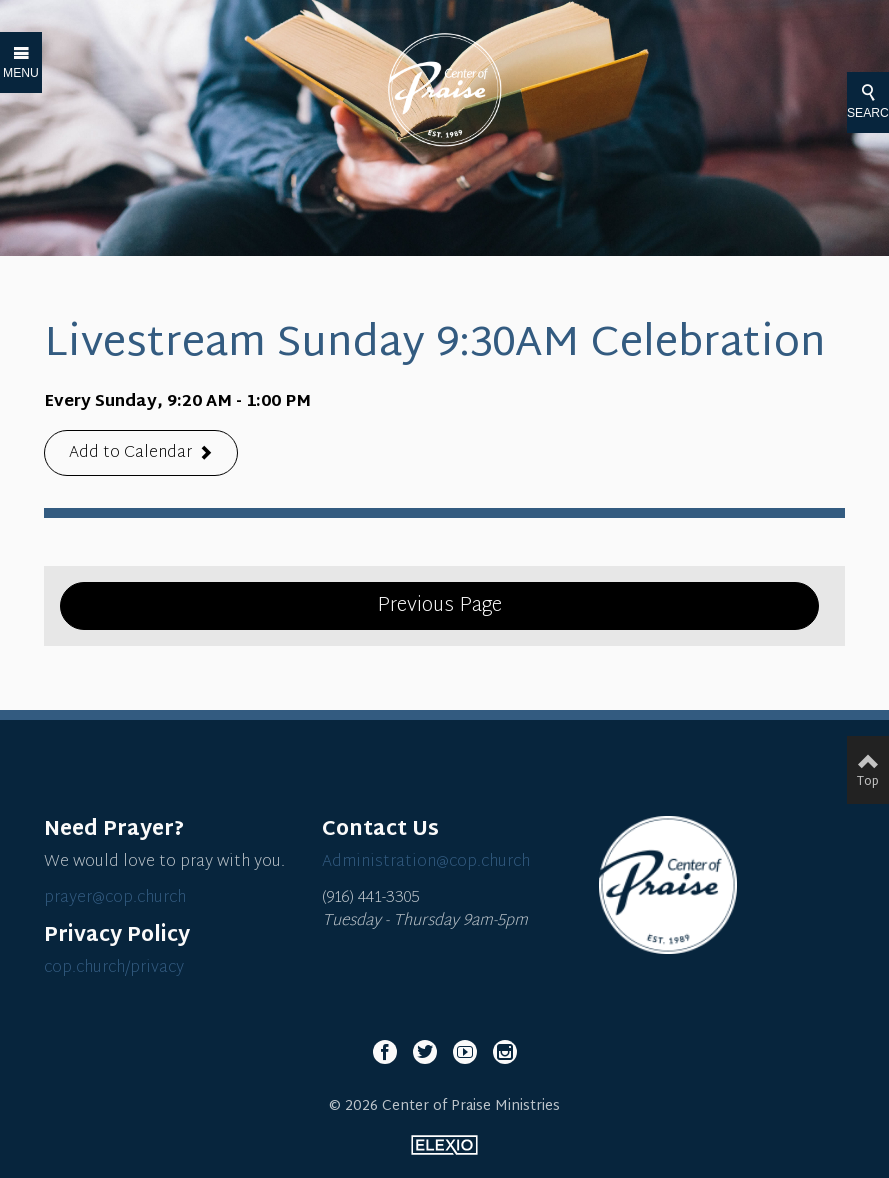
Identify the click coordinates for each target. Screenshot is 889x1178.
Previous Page (439, 606)
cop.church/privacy (114, 968)
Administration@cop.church (426, 862)
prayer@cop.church (115, 898)
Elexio (444, 1145)
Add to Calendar (130, 454)
